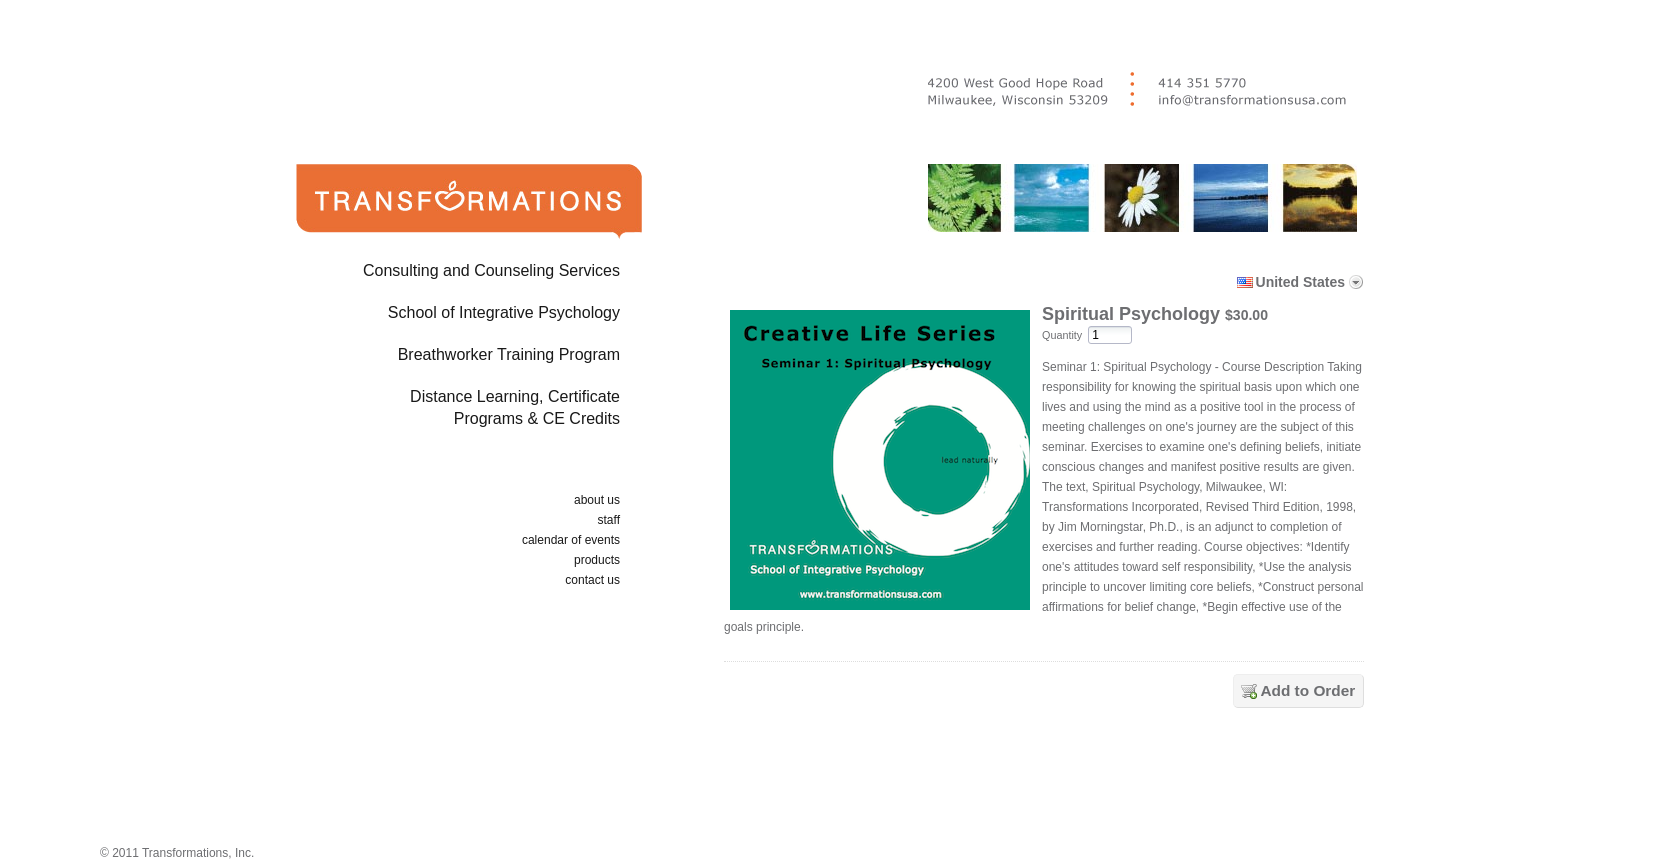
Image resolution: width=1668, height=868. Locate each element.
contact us (592, 580)
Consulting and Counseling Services (491, 270)
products (597, 560)
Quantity (1062, 335)
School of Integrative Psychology (504, 312)
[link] (1048, 781)
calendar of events (571, 540)
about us (597, 500)
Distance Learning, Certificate (437, 411)
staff (609, 520)
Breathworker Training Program (509, 354)
